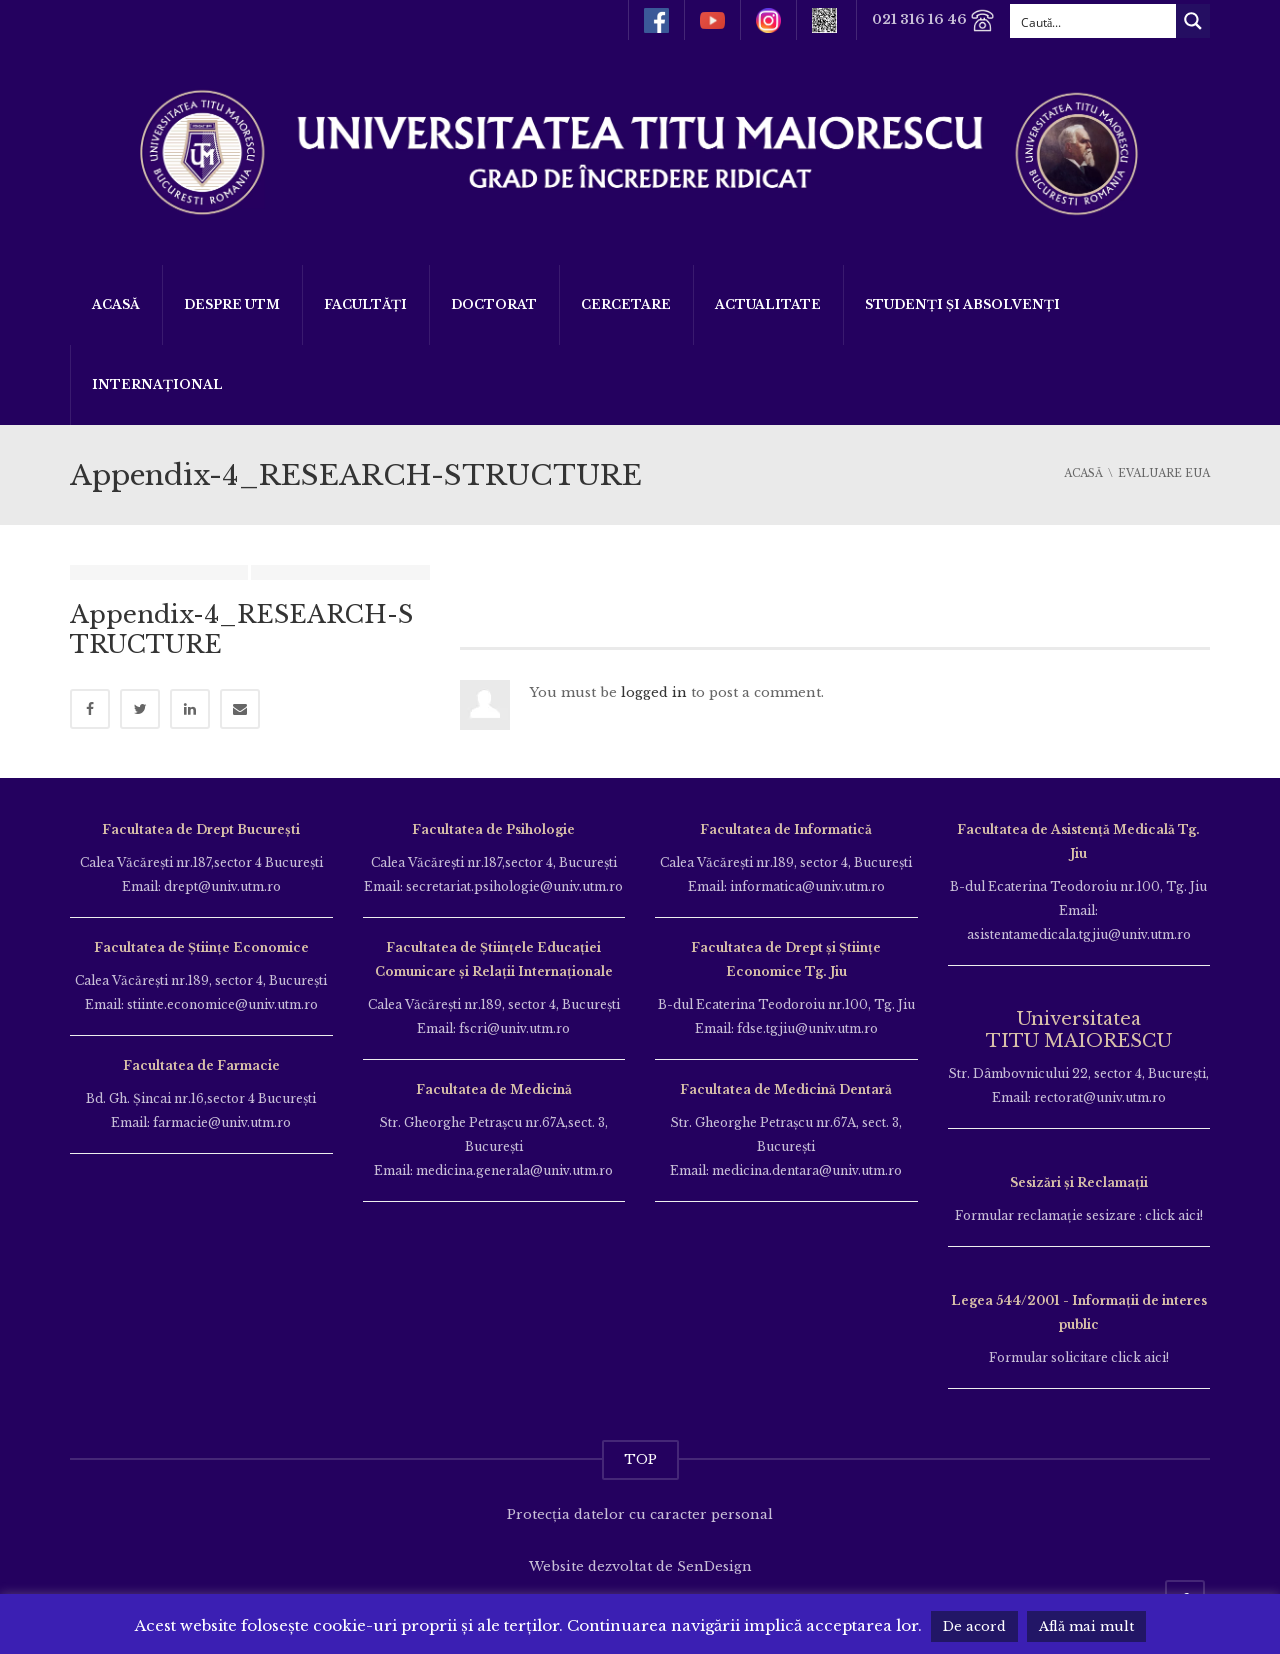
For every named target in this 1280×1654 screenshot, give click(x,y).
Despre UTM (232, 304)
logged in (654, 692)
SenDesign (714, 1566)
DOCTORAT (494, 304)
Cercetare (626, 304)
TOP (640, 1459)
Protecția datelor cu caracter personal (640, 1514)
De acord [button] (974, 1626)
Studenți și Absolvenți (962, 304)
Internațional (157, 384)
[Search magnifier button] (1193, 21)
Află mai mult (1086, 1626)
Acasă (116, 304)
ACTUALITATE (768, 304)
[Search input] (1094, 21)
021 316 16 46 (933, 20)
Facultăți (365, 304)
